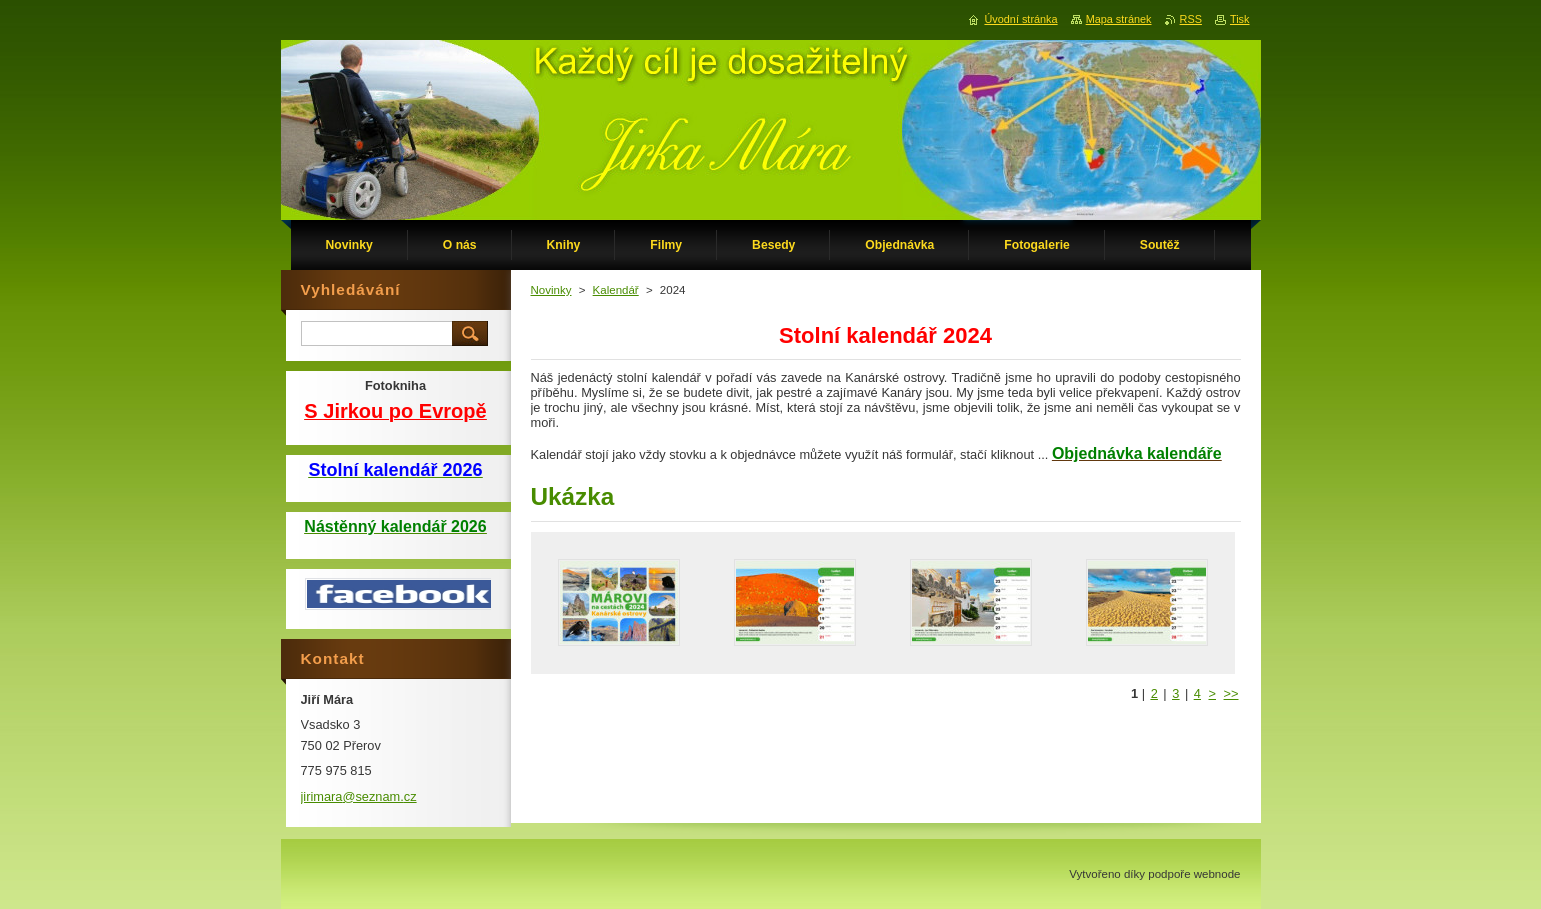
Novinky (551, 290)
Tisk (1240, 19)
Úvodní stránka (1020, 19)
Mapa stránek (1119, 19)
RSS (1191, 19)
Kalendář (616, 290)
